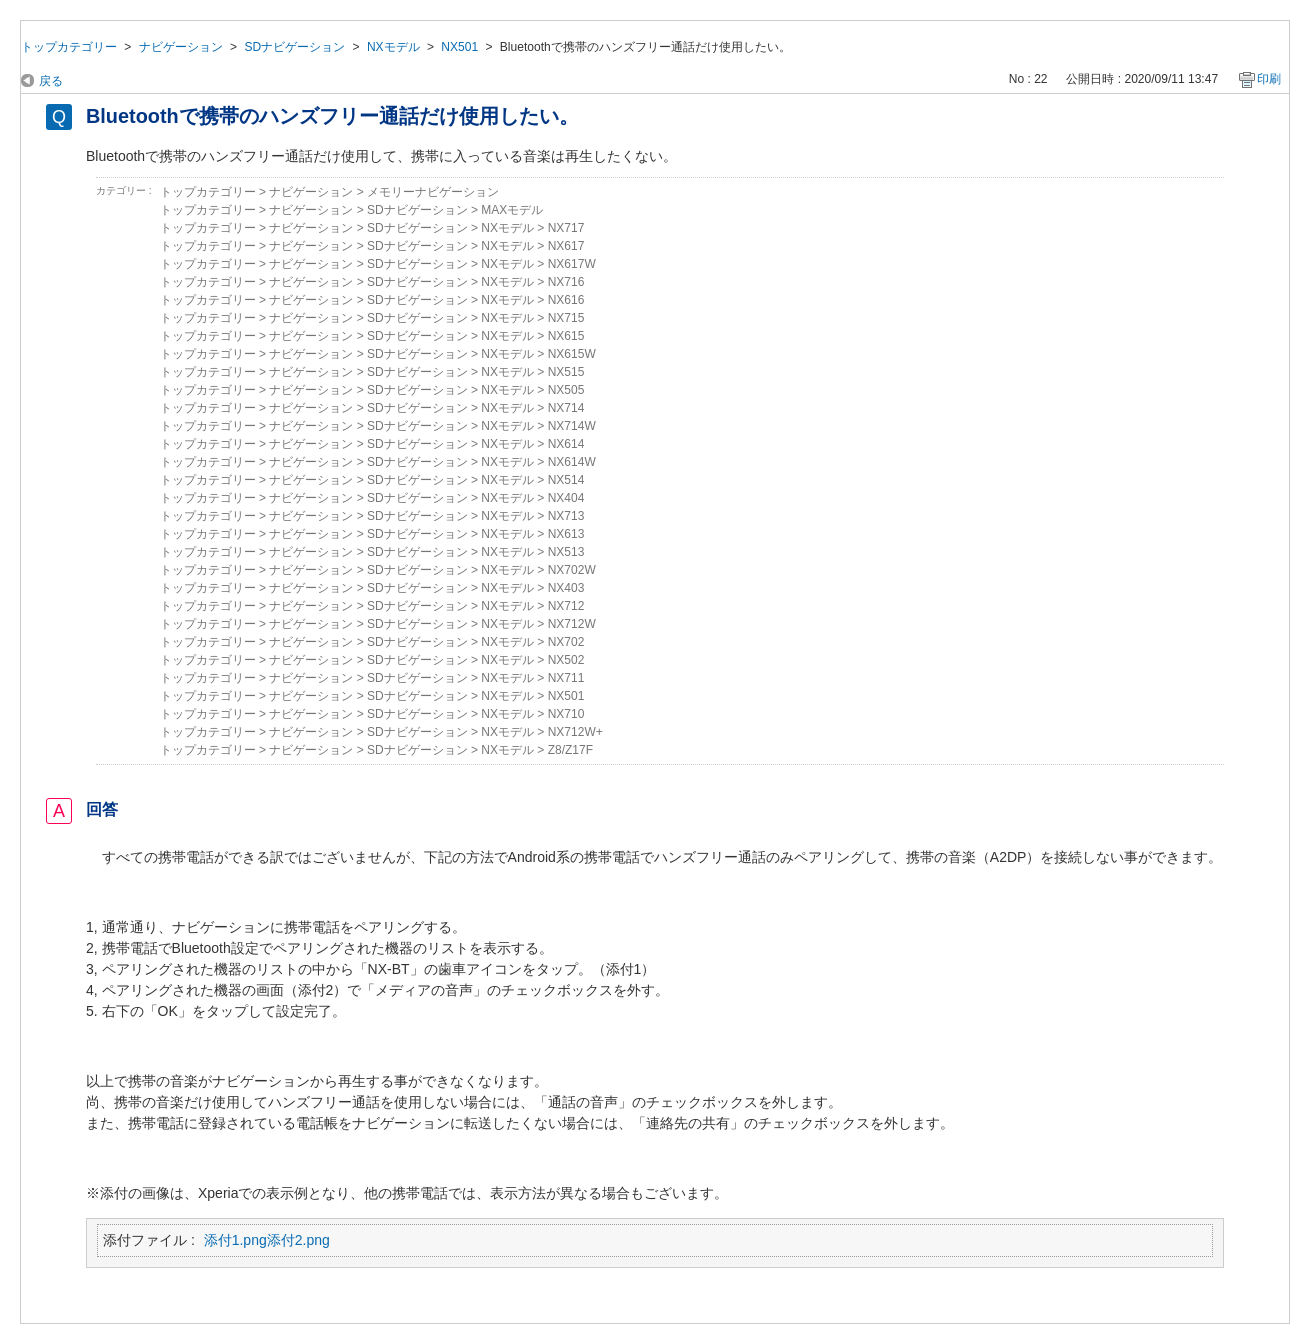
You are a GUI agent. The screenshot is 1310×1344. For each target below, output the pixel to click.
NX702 (566, 642)
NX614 (566, 444)
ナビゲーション (181, 47)
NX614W (572, 462)
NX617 (566, 246)
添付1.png (235, 1240)
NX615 (566, 336)
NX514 (566, 480)
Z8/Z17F (570, 750)
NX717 (566, 228)
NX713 (566, 516)
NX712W (572, 624)
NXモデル (393, 47)
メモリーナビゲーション (433, 192)
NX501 (459, 47)
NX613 (566, 534)
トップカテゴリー (69, 47)
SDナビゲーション (294, 47)
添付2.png (298, 1240)
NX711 (566, 678)
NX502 (566, 660)
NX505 (566, 390)
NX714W (572, 426)
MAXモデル (512, 210)
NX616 (566, 300)
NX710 (566, 714)
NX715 (566, 318)
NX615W (572, 354)
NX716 (566, 282)
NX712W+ (575, 732)
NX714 (566, 408)
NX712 (566, 606)
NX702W (572, 570)
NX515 (566, 372)
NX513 (566, 552)
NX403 (566, 588)
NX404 (566, 498)
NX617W (572, 264)
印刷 (1269, 79)
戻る (51, 81)
